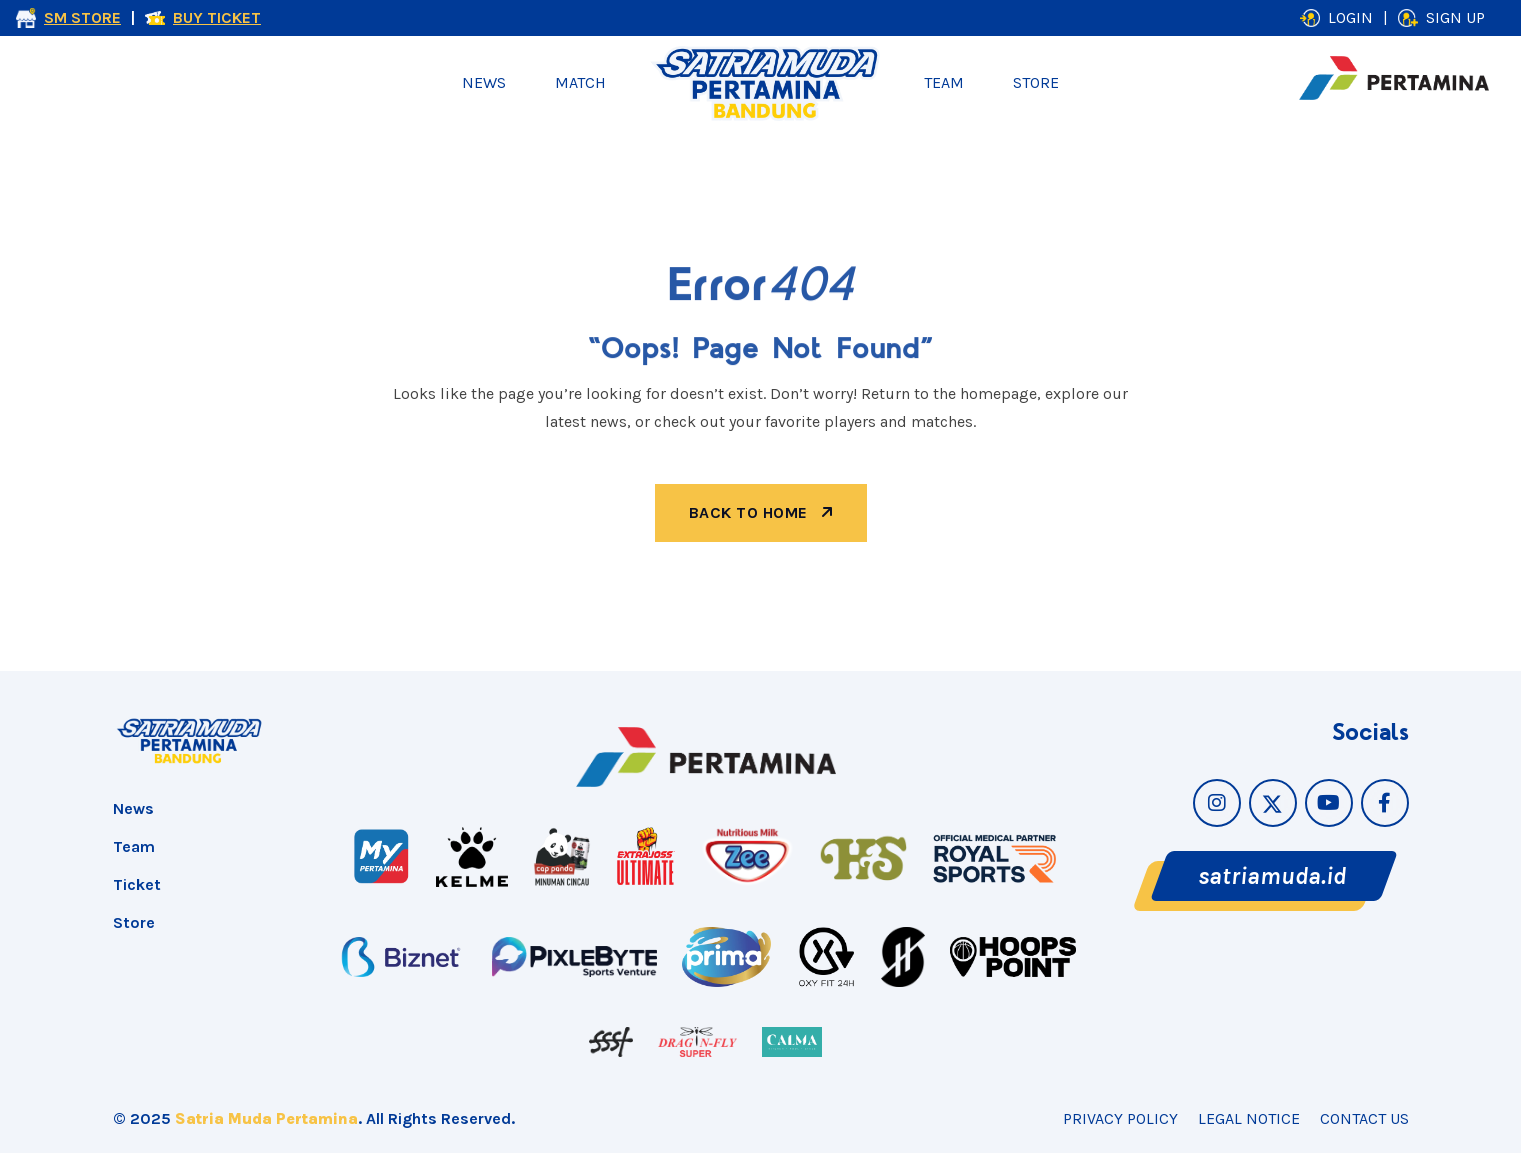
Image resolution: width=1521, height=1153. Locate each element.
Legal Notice (1249, 1118)
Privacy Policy (1120, 1118)
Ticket (137, 884)
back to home (761, 512)
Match (580, 82)
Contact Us (1364, 1118)
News (484, 82)
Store (1036, 82)
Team (944, 82)
